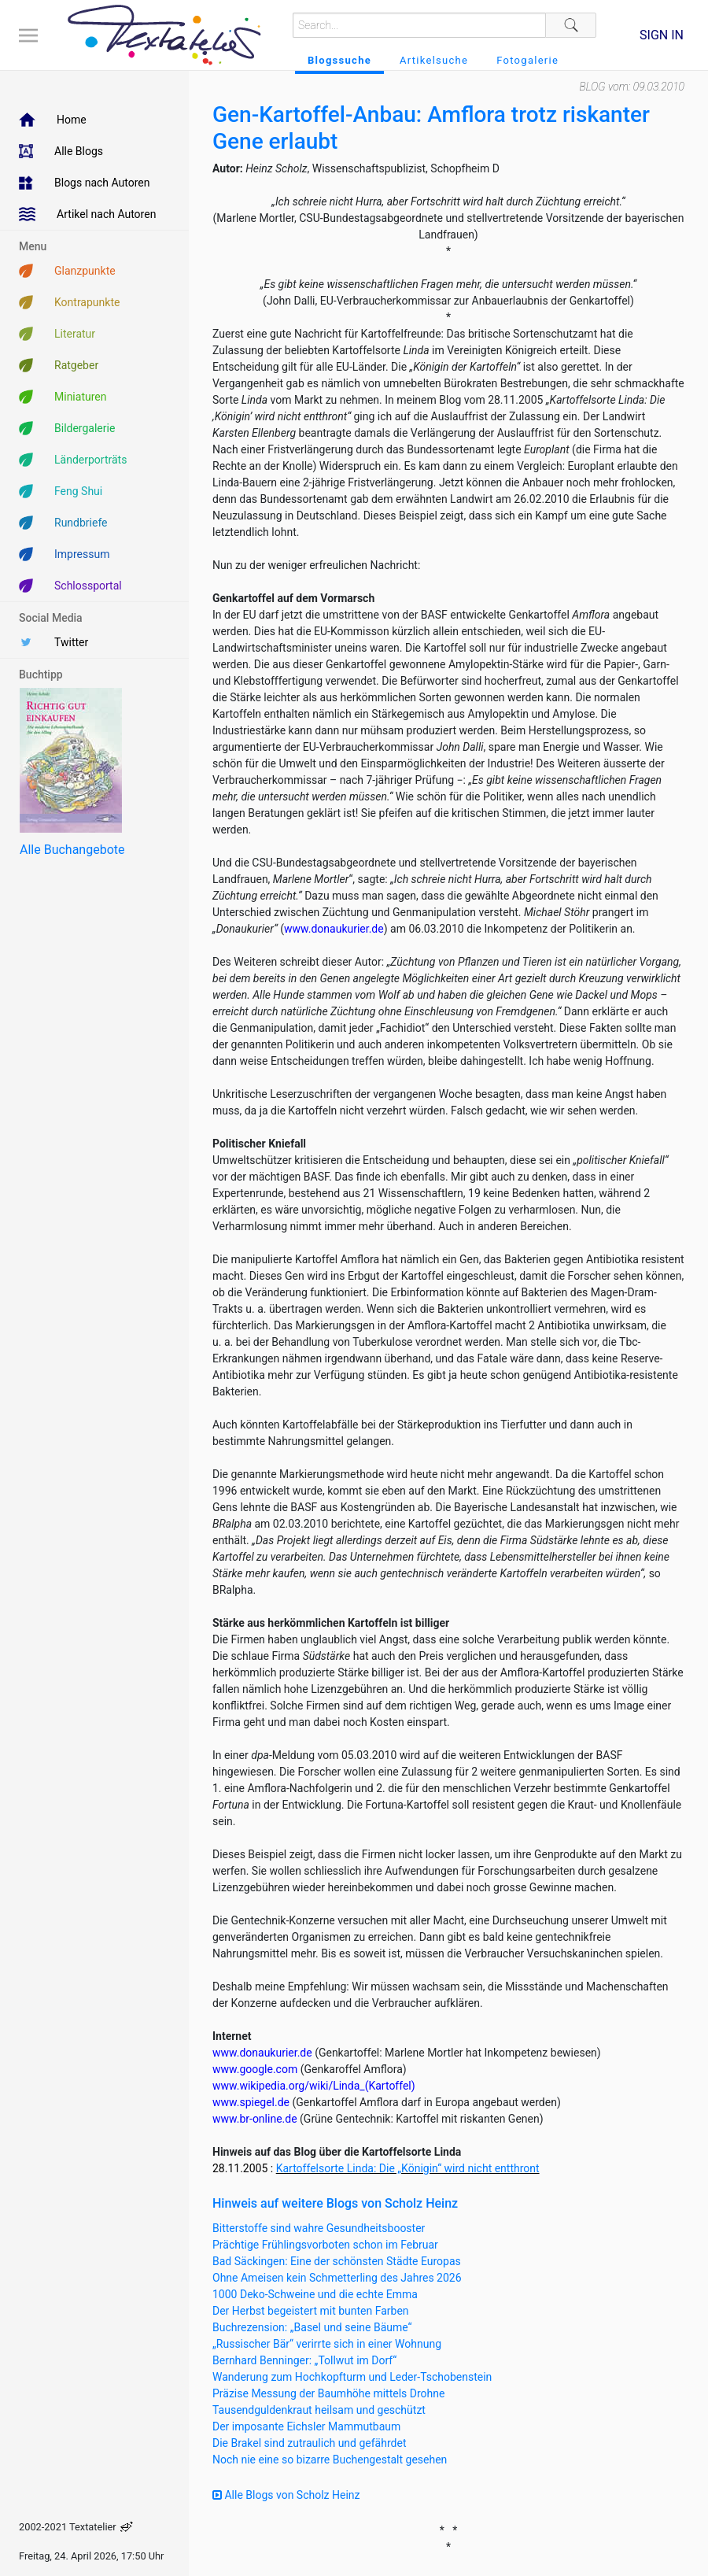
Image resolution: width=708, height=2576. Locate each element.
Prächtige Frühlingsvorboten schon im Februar (325, 2244)
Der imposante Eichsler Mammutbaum (306, 2426)
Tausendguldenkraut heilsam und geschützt (319, 2410)
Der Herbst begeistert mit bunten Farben (310, 2310)
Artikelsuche (434, 60)
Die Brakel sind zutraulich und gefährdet (309, 2443)
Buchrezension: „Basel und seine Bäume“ (312, 2327)
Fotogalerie (527, 60)
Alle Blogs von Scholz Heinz (286, 2495)
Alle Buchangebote (72, 849)
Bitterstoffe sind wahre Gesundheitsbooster (318, 2228)
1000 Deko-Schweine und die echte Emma (315, 2294)
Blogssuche (339, 60)
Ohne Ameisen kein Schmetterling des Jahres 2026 (337, 2277)
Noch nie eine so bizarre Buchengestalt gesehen (329, 2459)
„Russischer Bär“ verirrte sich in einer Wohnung (326, 2344)
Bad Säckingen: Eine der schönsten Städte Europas (336, 2261)
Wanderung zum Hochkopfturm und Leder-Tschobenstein (352, 2377)
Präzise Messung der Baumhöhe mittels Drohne (328, 2393)
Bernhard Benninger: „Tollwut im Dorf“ (304, 2360)
